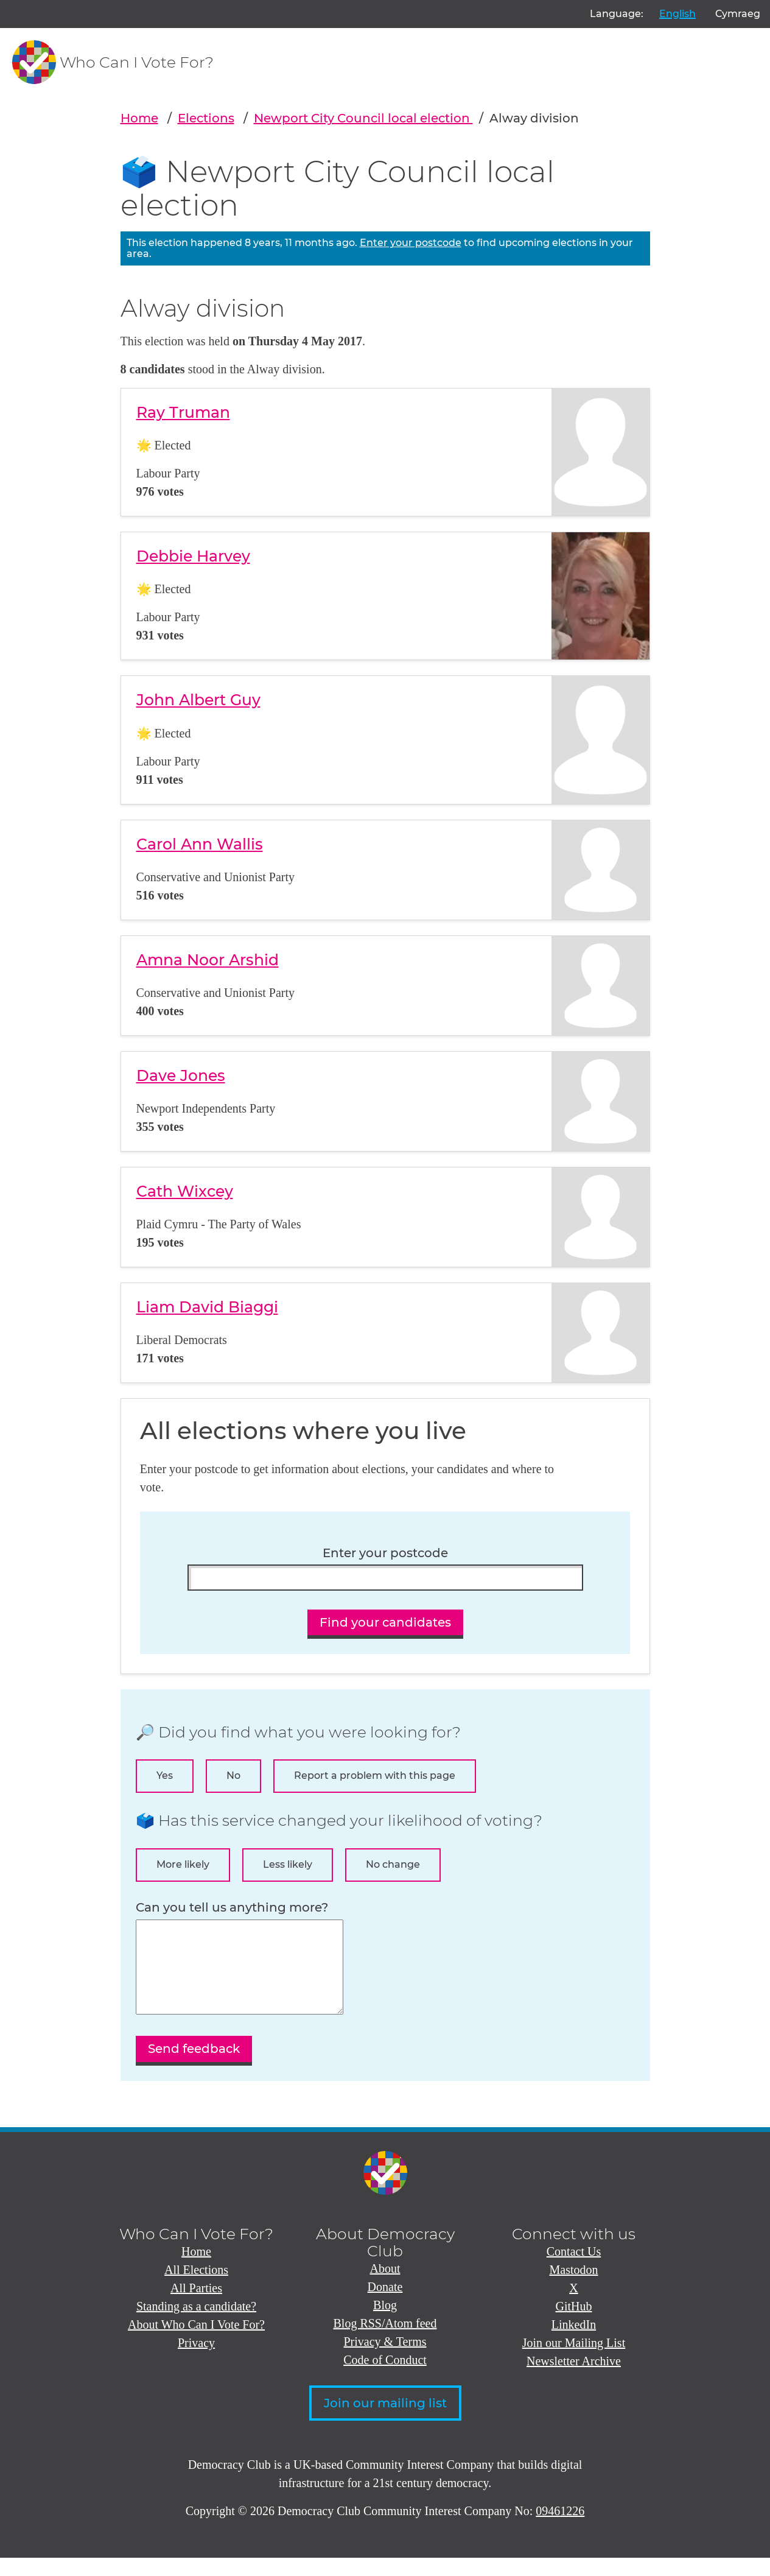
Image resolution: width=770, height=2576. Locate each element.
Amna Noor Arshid (207, 960)
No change (393, 1864)
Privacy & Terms (385, 2360)
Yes (164, 1775)
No (233, 1775)
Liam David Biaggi (207, 1307)
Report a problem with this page (374, 1775)
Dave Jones (180, 1075)
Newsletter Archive (574, 2379)
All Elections (196, 2288)
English (677, 13)
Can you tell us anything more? (232, 1908)
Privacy (196, 2361)
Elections (206, 118)
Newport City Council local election (363, 118)
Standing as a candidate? (196, 2324)
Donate (385, 2305)
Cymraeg (737, 13)
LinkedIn (573, 2342)
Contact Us (574, 2269)
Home (139, 118)
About (385, 2286)
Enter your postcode (410, 242)
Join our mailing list (385, 2421)
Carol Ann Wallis (199, 844)
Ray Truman (183, 412)
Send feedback (194, 2067)
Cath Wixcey (184, 1191)
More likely (182, 1864)
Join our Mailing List (573, 2361)
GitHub (574, 2324)
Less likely (287, 1864)
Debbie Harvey (193, 556)
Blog (385, 2323)
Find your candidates (385, 1622)
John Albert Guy (198, 700)
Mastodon (574, 2288)
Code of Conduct (385, 2378)
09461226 (560, 2529)
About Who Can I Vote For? (196, 2342)
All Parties (196, 2306)
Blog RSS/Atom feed (384, 2341)
